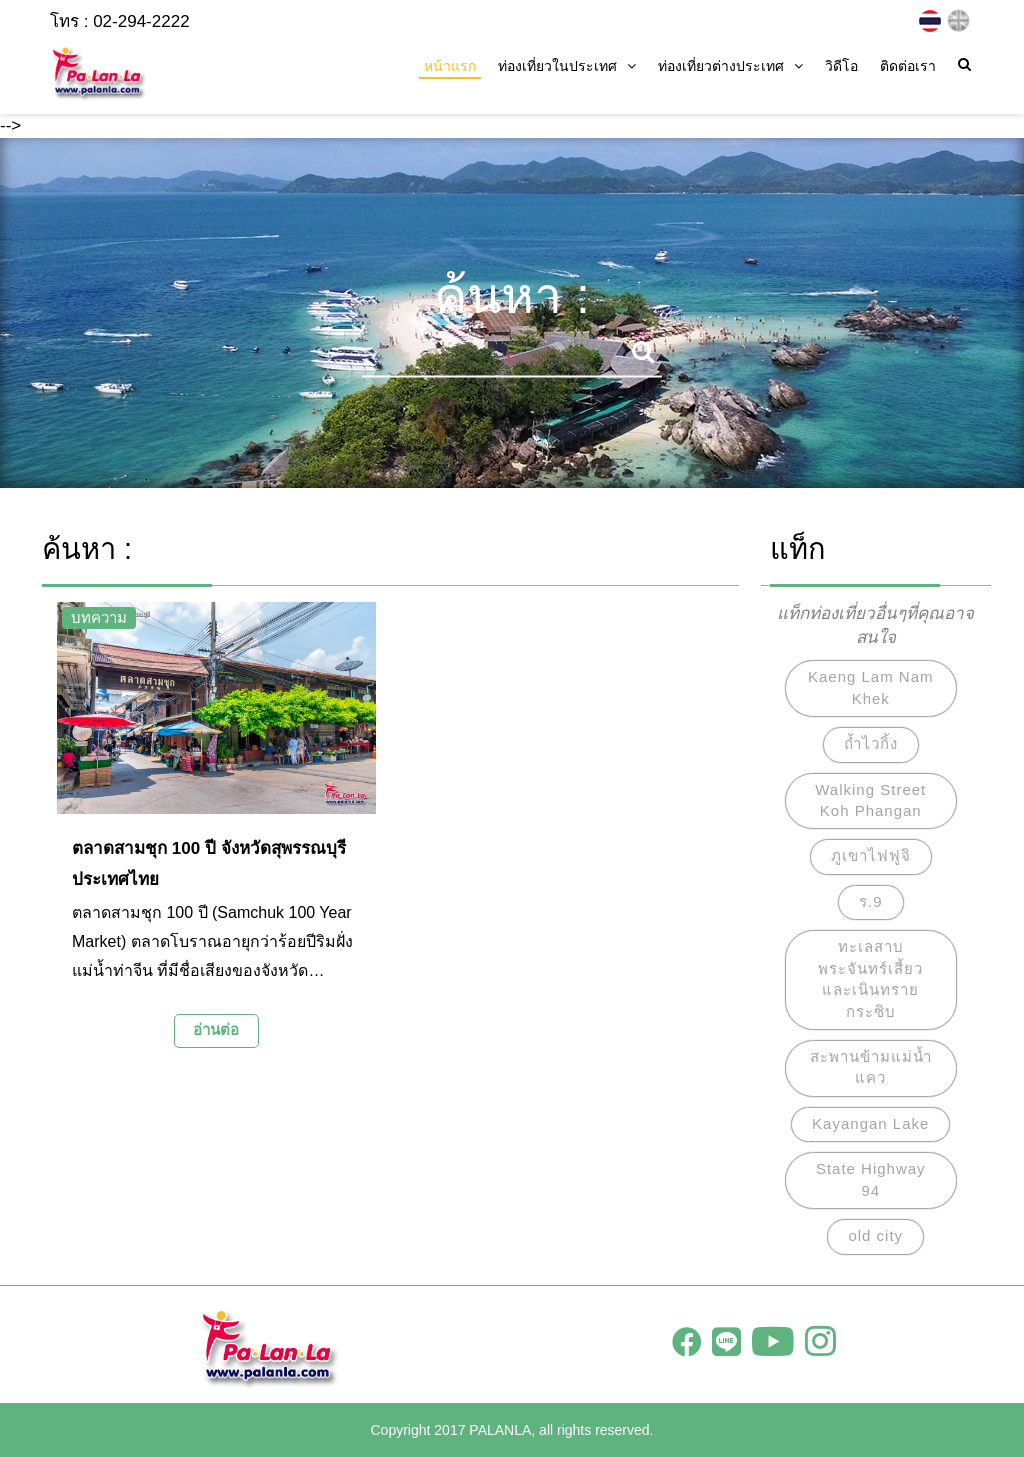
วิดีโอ (841, 66)
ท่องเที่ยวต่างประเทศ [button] (730, 66)
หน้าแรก (450, 66)
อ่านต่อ (216, 1029)
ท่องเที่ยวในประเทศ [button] (567, 66)
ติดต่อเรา (908, 66)
